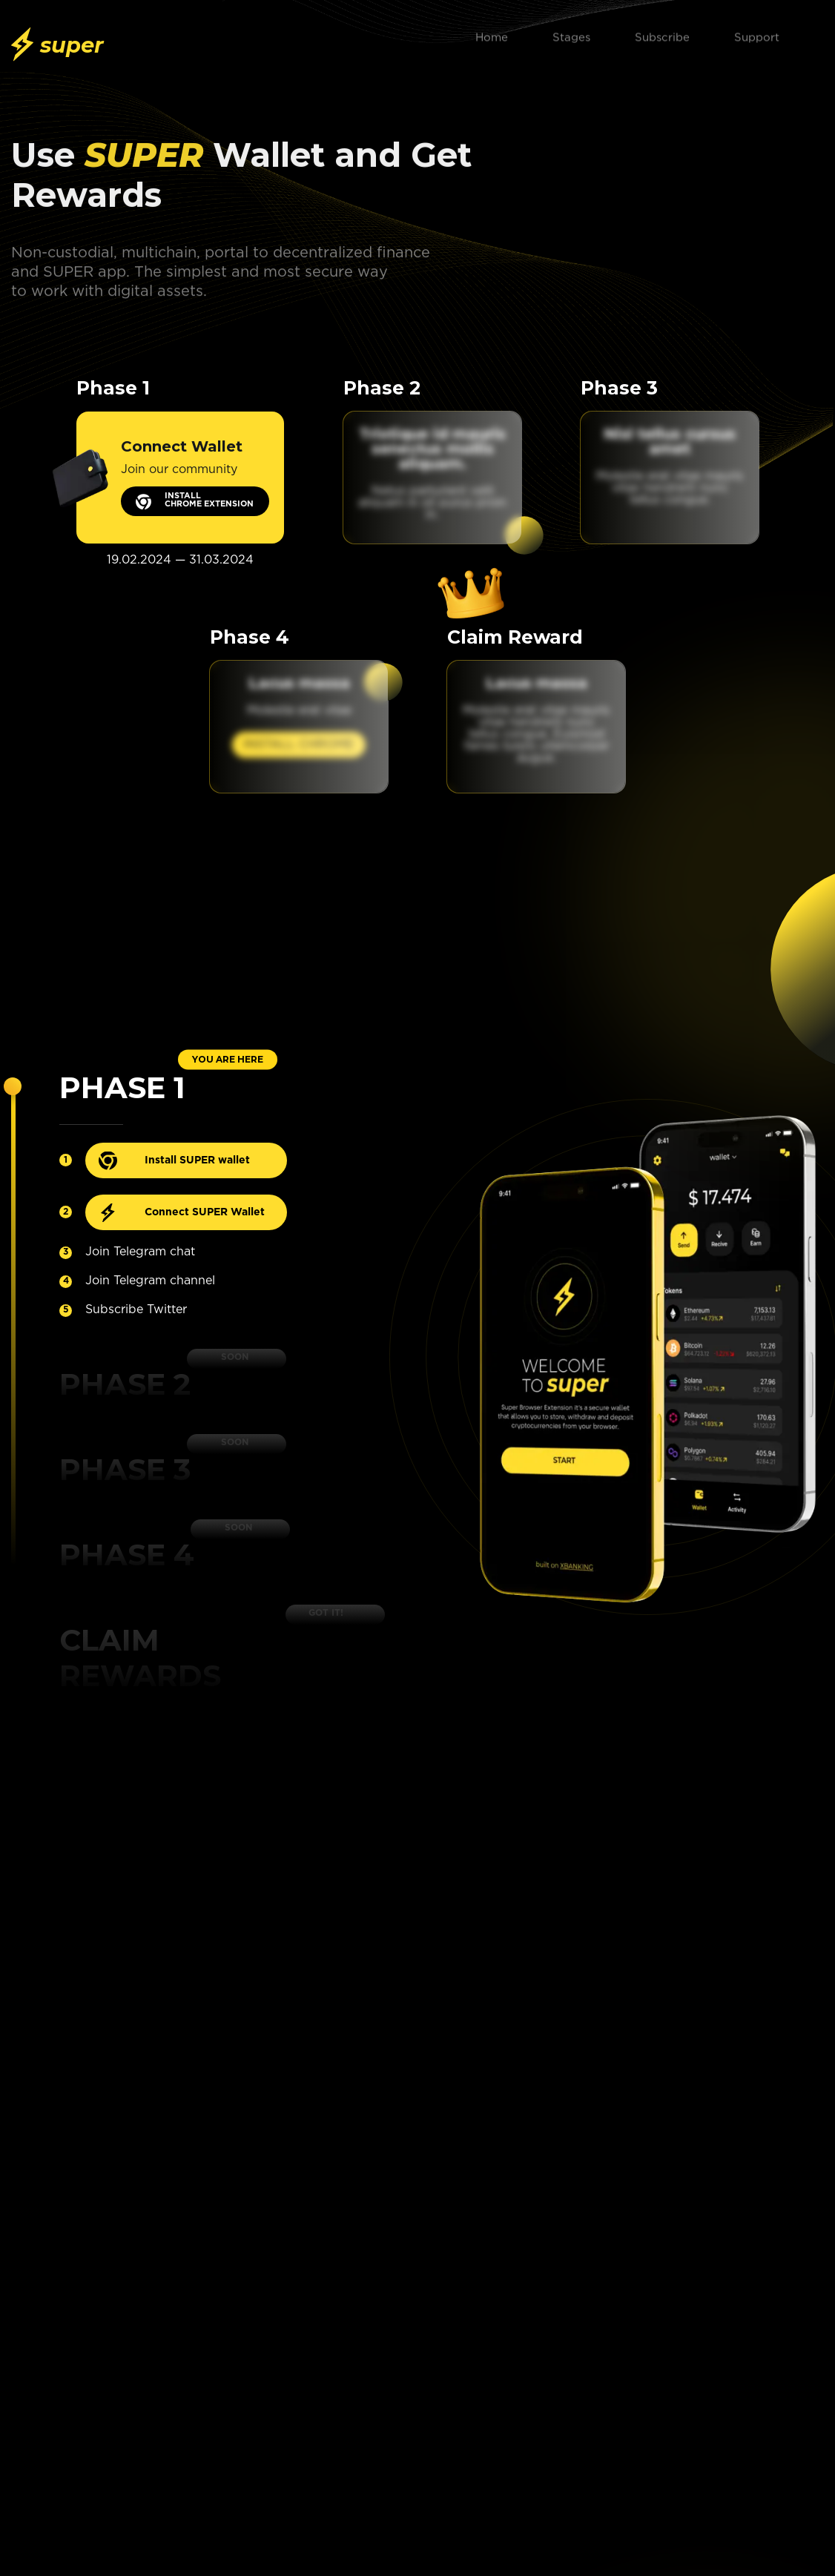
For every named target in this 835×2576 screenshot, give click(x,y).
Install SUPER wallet (197, 1160)
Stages (571, 33)
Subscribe (662, 33)
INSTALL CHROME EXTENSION (209, 500)
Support (756, 33)
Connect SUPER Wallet (205, 1212)
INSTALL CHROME (298, 744)
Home (491, 33)
